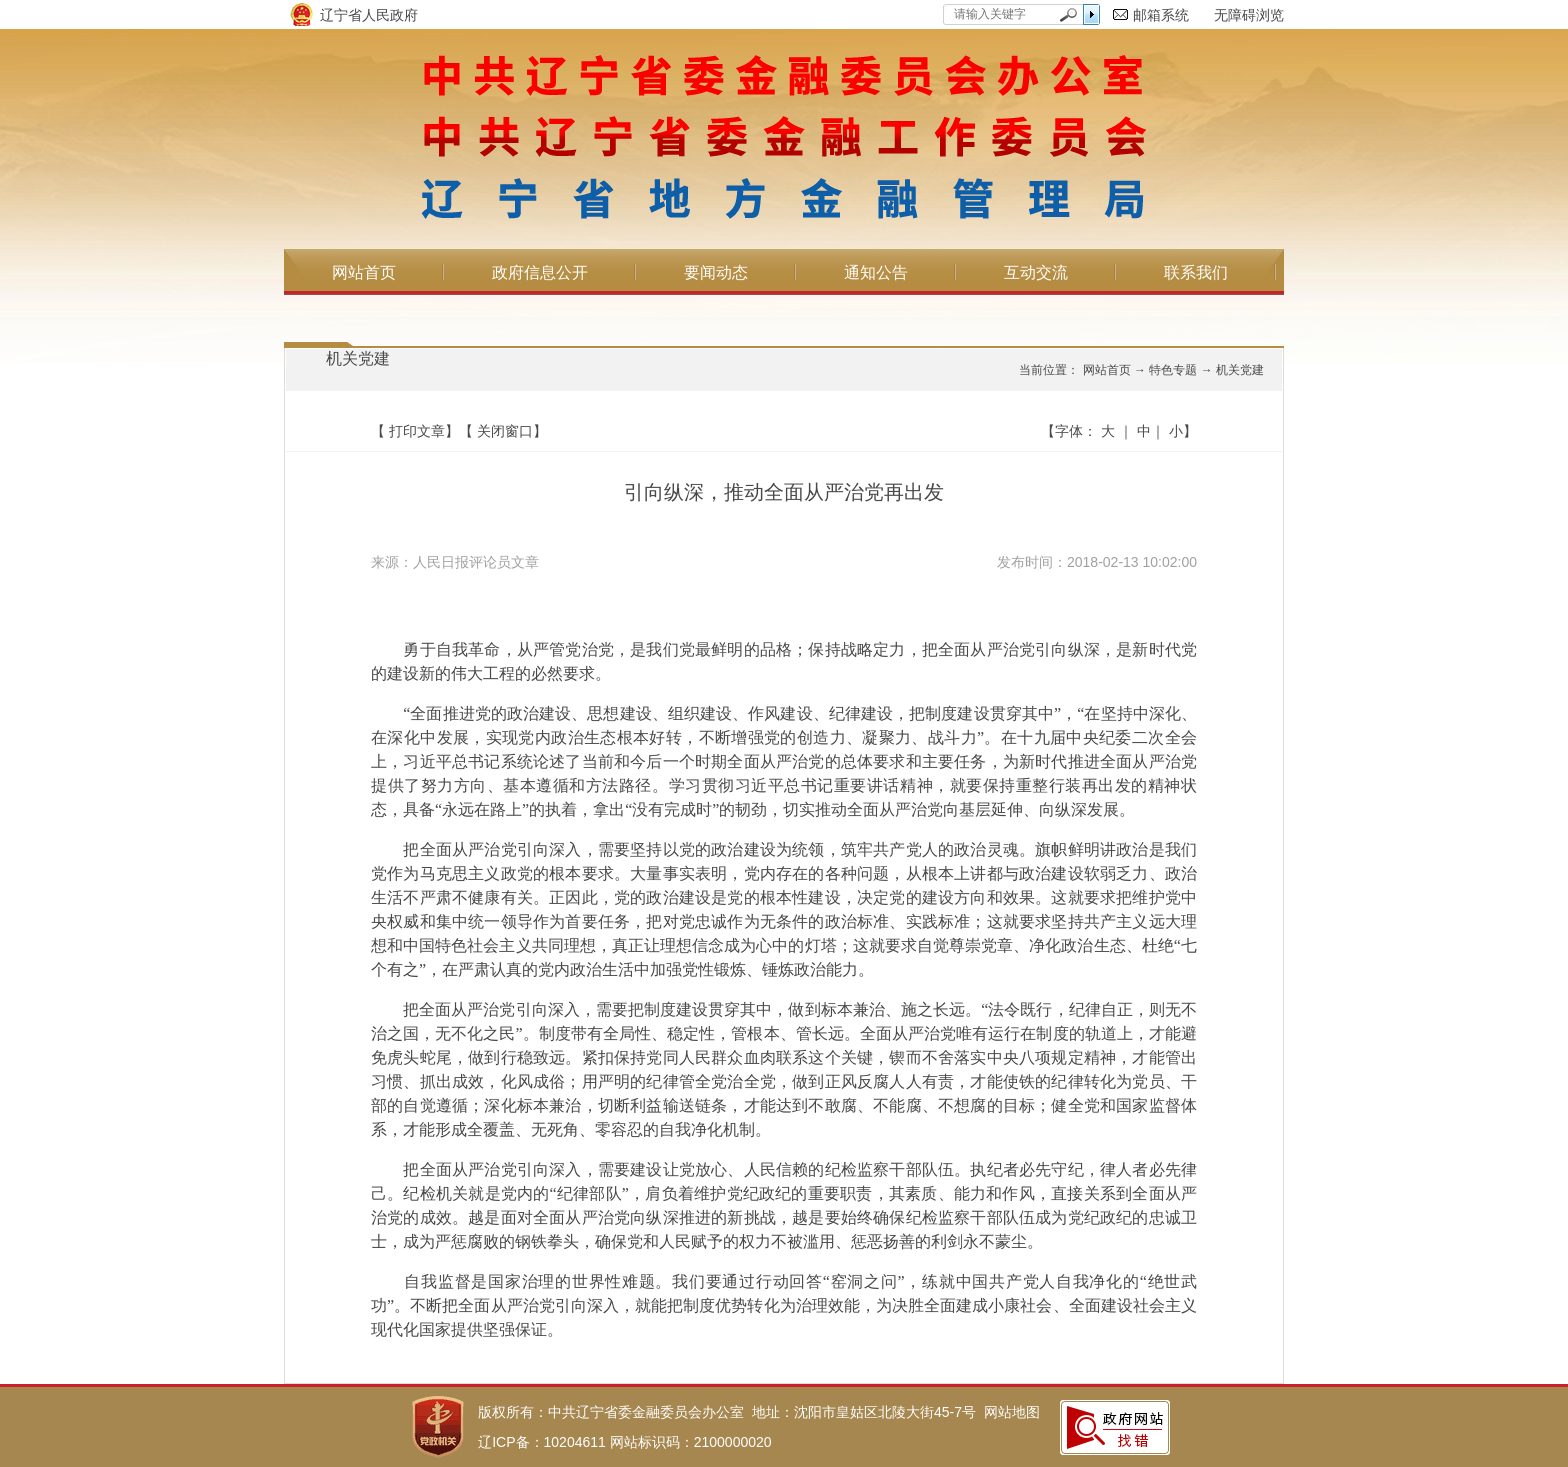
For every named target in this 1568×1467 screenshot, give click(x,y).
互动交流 (1036, 272)
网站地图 (1012, 1412)
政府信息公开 (540, 272)
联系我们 (1196, 272)
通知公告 (876, 272)
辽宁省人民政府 (369, 15)
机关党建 (358, 358)
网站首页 (364, 272)
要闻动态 (716, 272)
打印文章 (417, 431)
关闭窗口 (505, 431)
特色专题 (1173, 370)
